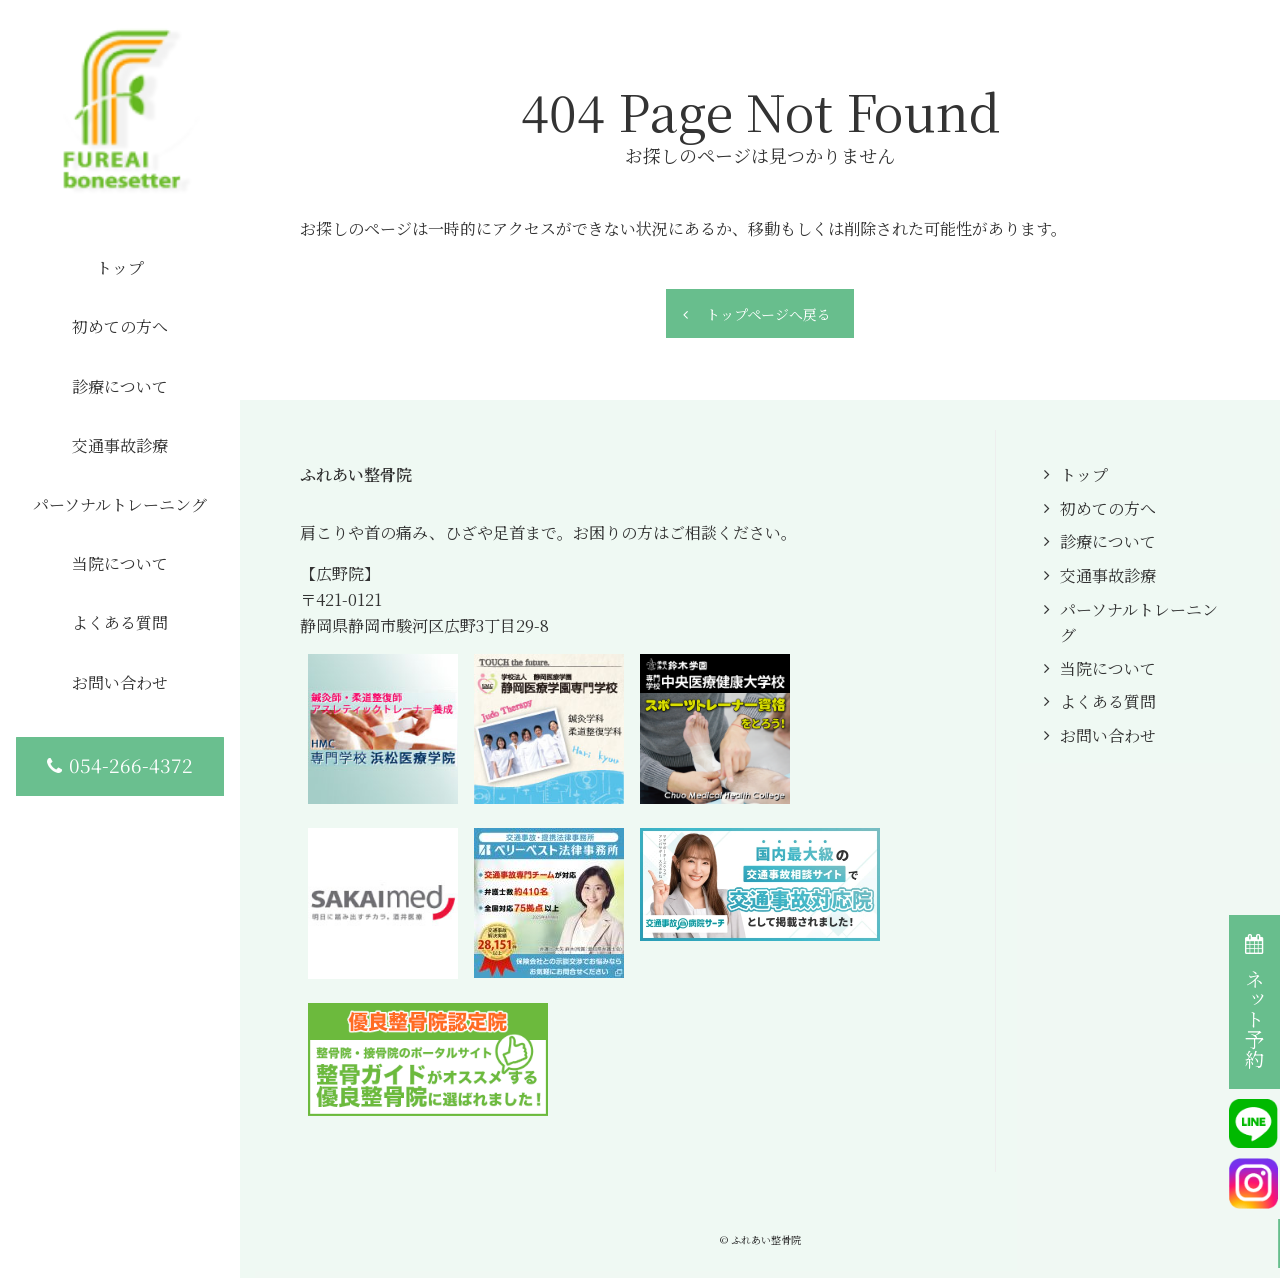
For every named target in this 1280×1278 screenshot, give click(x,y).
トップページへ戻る (768, 314)
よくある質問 (1108, 701)
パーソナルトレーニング (1139, 622)
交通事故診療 (1108, 575)
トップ (1084, 474)
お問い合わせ (1108, 735)
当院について (1108, 668)
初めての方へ (1108, 508)
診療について (1108, 541)
